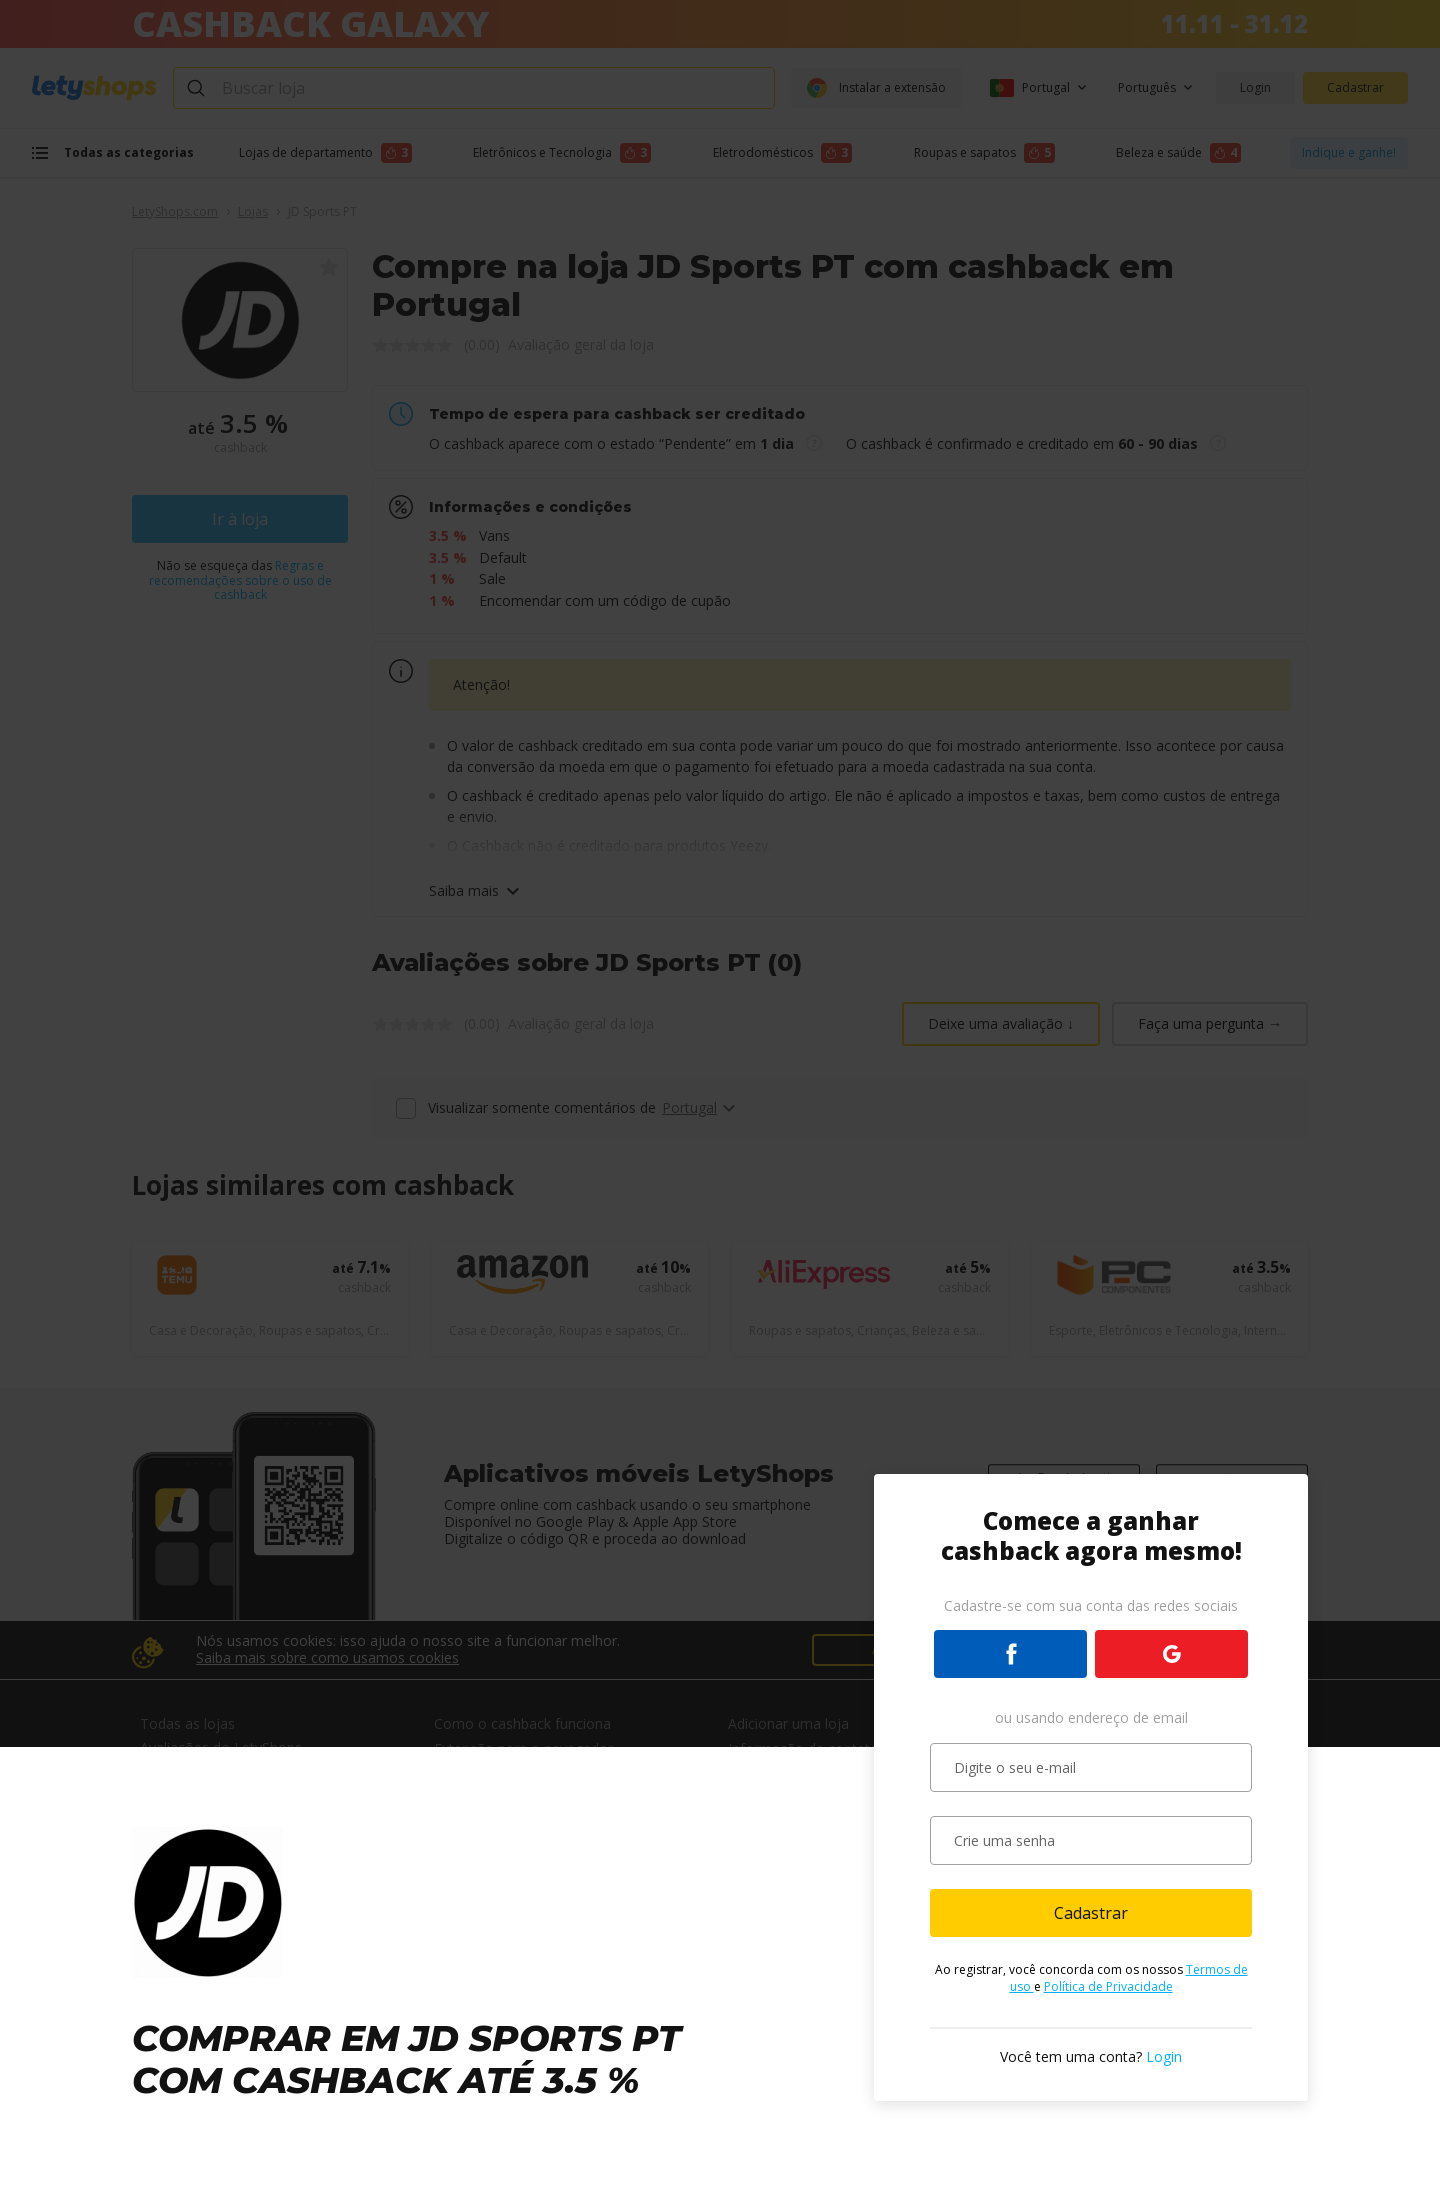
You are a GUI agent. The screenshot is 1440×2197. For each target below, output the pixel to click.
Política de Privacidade (1108, 1986)
